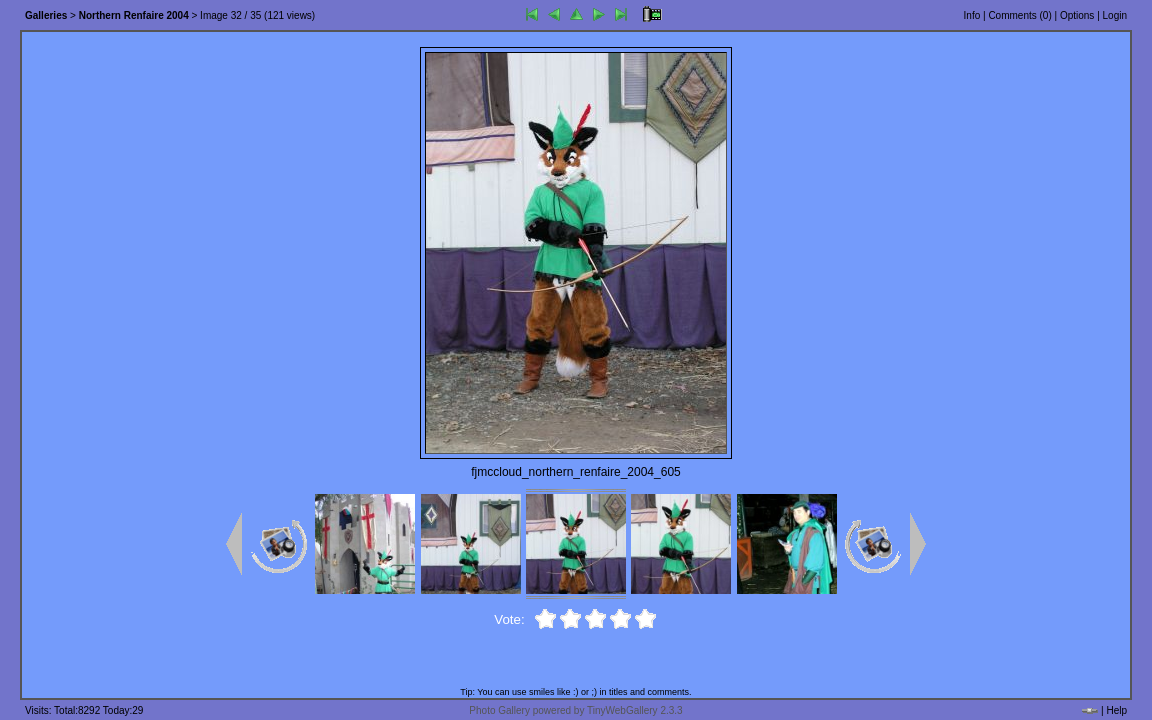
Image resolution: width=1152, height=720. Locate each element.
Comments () (1019, 15)
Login (1115, 15)
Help (1116, 710)
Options (1077, 15)
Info (972, 15)
